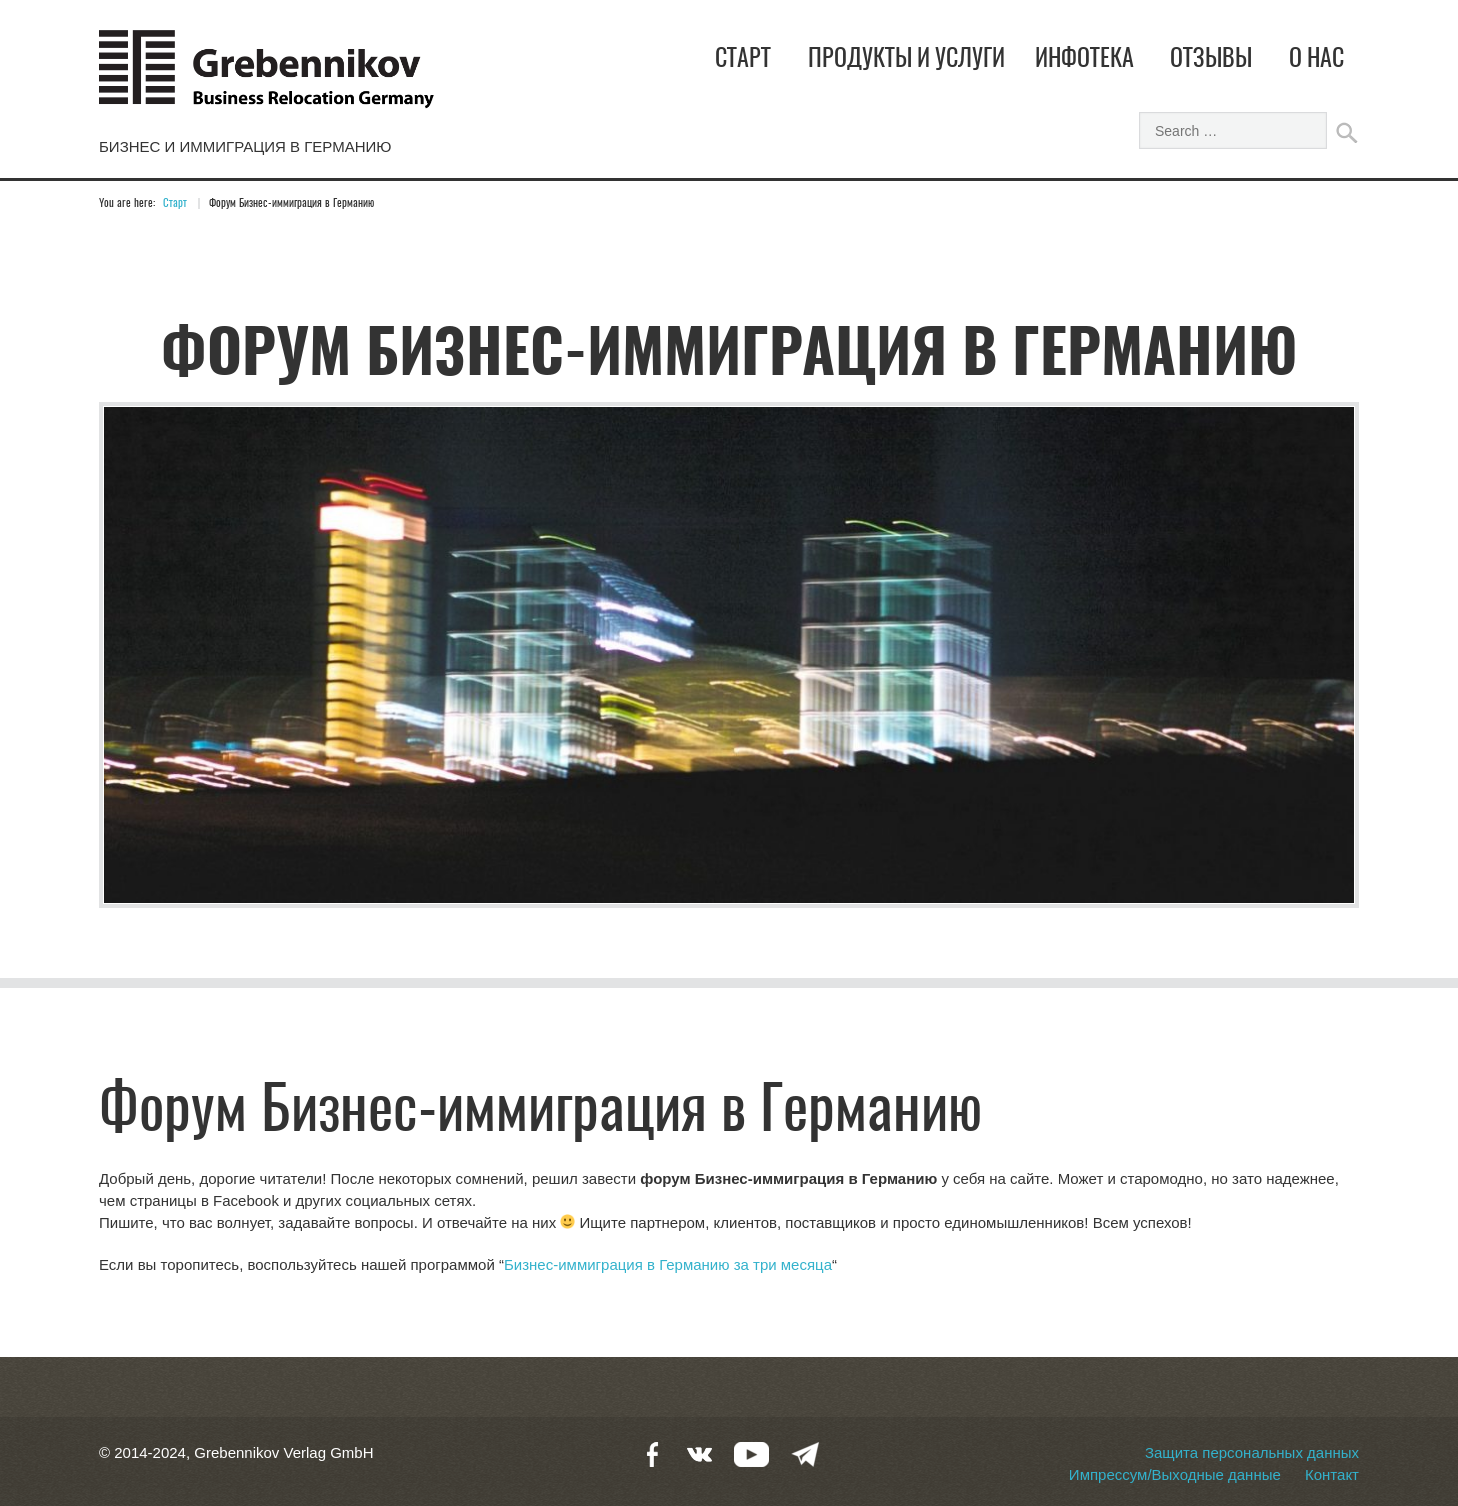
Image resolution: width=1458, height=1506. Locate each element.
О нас (1316, 60)
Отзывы (1211, 60)
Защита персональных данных (1252, 1452)
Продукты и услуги (906, 60)
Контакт (1332, 1474)
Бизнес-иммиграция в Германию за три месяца (668, 1264)
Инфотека (1084, 60)
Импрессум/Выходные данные (1175, 1474)
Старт (743, 60)
